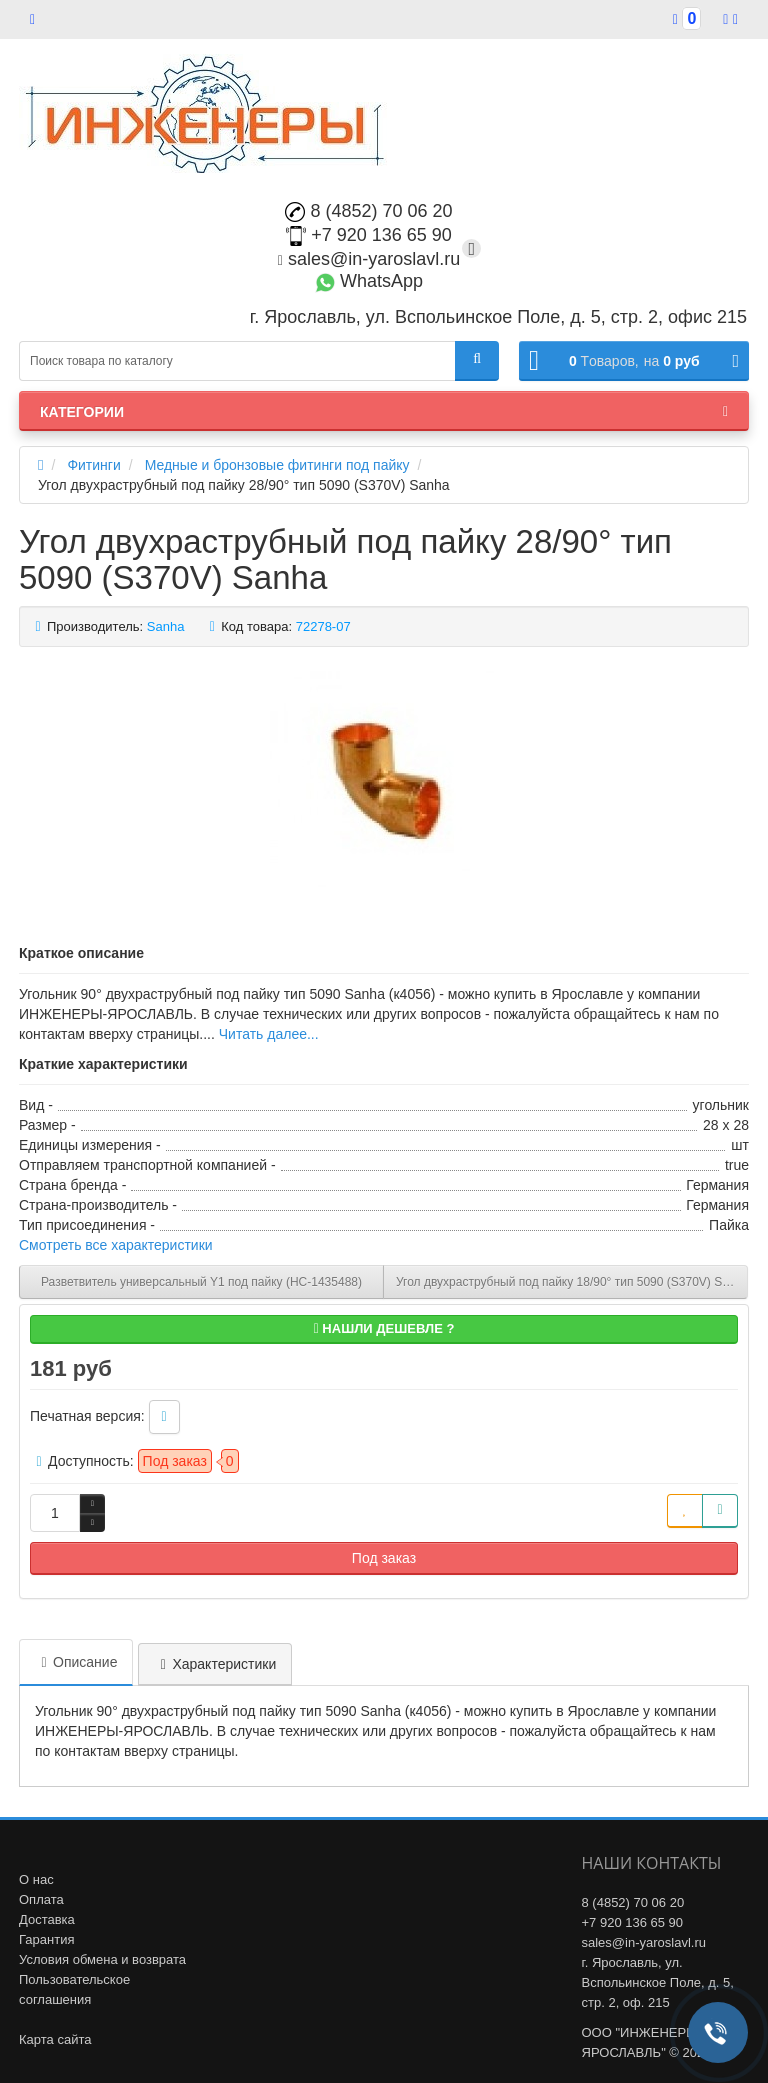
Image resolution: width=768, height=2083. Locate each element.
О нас (36, 1879)
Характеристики (215, 1664)
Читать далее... (269, 1034)
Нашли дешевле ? (384, 1328)
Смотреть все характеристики (116, 1245)
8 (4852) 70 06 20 (368, 211)
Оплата (41, 1899)
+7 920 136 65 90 (369, 235)
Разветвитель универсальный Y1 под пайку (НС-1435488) (201, 1282)
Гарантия (46, 1939)
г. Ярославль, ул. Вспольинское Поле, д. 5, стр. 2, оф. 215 (658, 1982)
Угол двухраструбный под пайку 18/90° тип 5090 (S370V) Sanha (572, 1282)
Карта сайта (55, 2039)
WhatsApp (369, 281)
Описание (76, 1662)
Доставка (47, 1919)
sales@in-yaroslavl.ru (369, 259)
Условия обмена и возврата (102, 1959)
